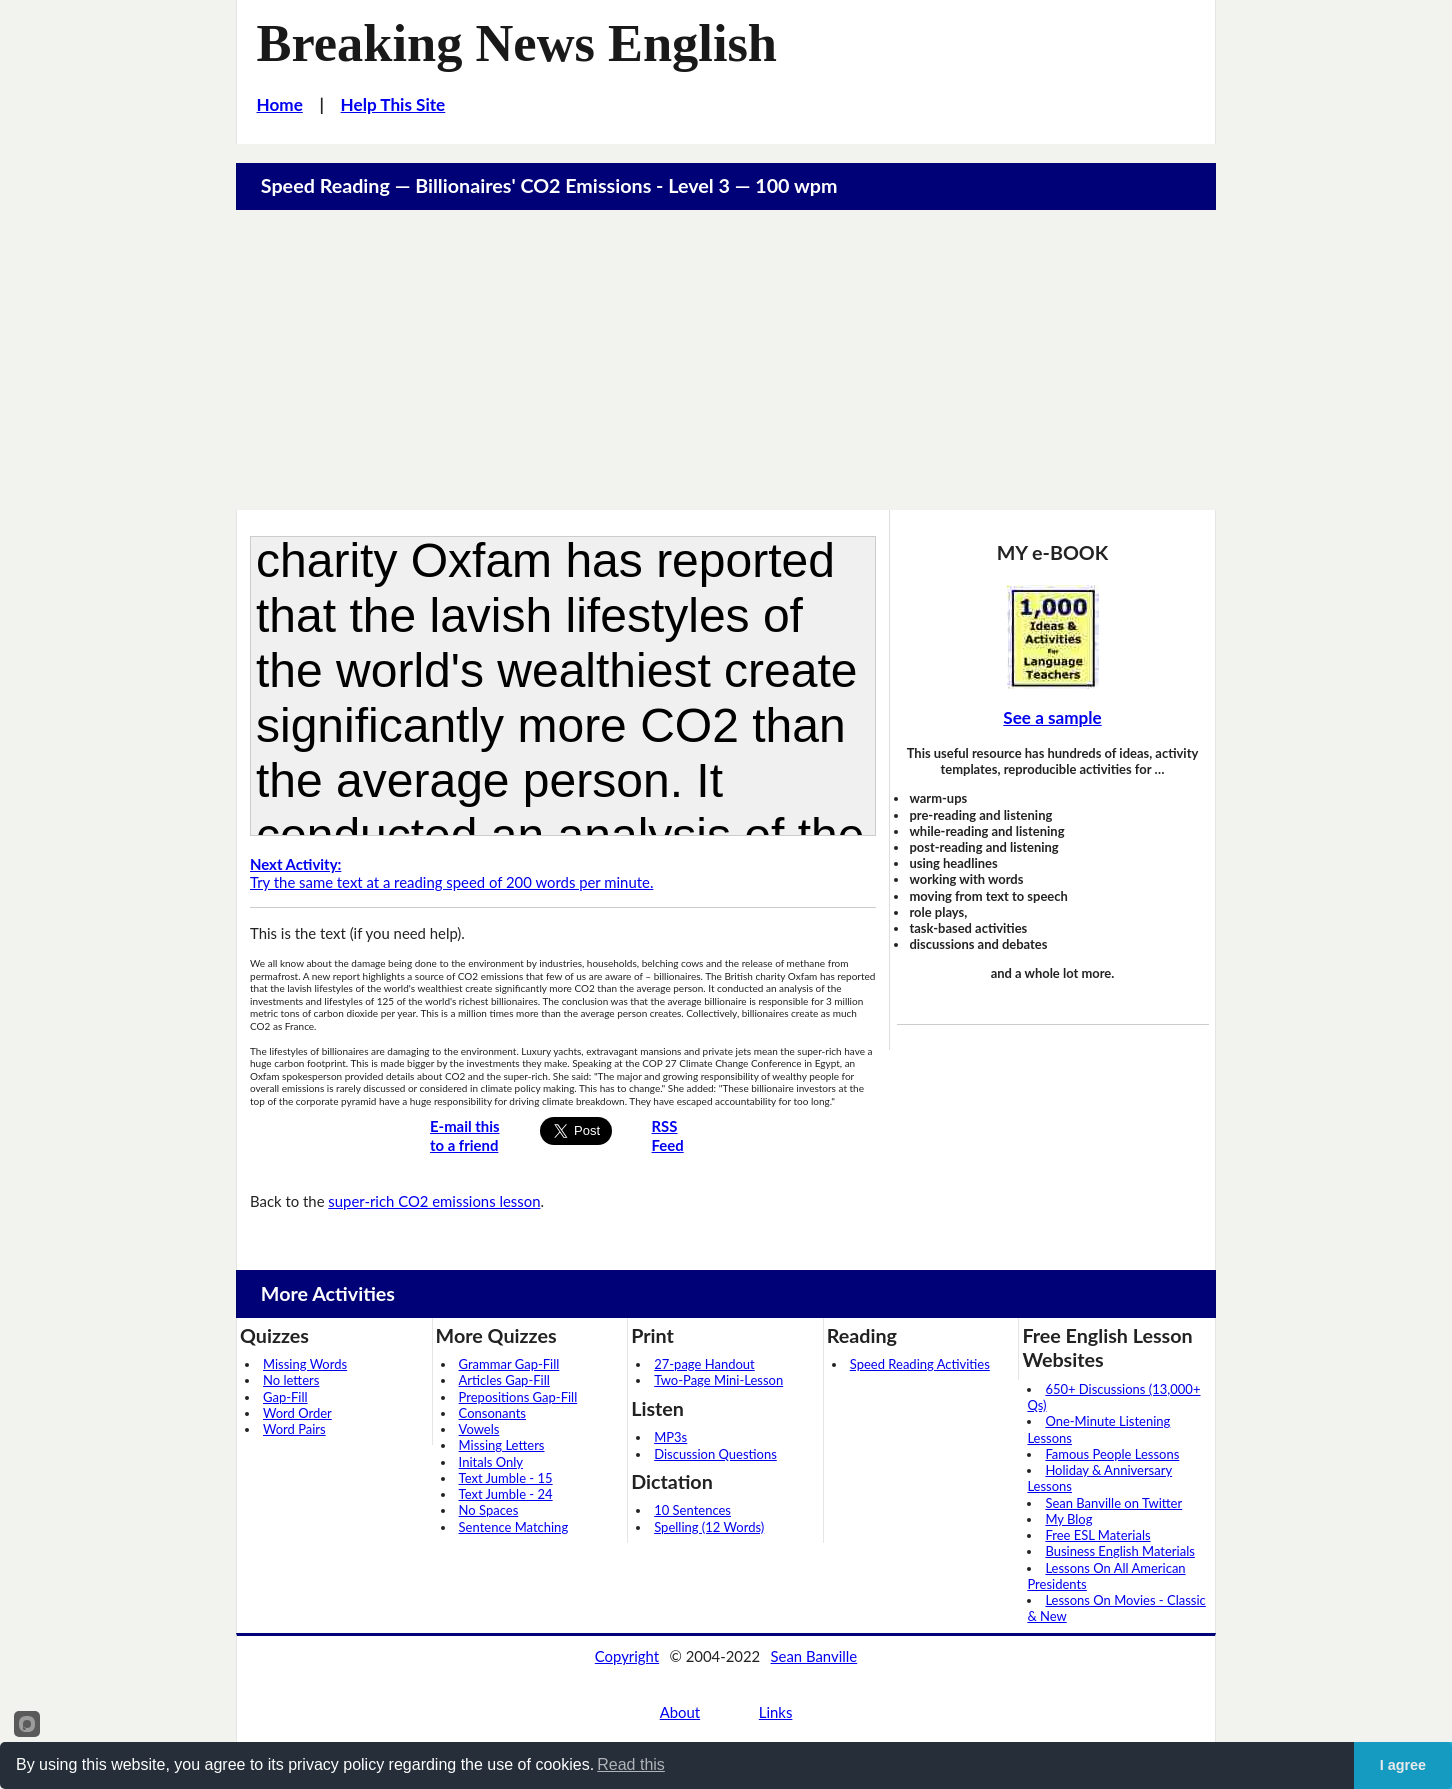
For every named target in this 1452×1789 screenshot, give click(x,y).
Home (280, 104)
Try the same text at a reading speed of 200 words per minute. (451, 873)
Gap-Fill (285, 1397)
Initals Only (491, 1462)
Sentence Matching (514, 1527)
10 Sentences (692, 1510)
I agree (1403, 1765)
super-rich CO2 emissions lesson (434, 1201)
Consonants (492, 1413)
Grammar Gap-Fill (509, 1364)
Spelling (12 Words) (709, 1527)
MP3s (670, 1437)
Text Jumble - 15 (506, 1478)
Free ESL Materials (1097, 1535)
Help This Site (393, 104)
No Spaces (489, 1510)
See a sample (1052, 717)
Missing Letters (502, 1445)
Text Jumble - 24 (506, 1494)
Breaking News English (517, 43)
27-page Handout (704, 1364)
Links (776, 1712)
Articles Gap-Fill (504, 1380)
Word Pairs (294, 1429)
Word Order (297, 1413)
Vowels (479, 1429)
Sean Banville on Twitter (1113, 1503)
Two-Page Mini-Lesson (718, 1380)
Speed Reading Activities (920, 1364)
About (680, 1712)
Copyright (627, 1656)
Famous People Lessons (1112, 1454)
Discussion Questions (715, 1454)
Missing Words (305, 1364)
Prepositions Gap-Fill (518, 1397)
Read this (631, 1764)
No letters (291, 1380)
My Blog (1068, 1519)
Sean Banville (814, 1656)
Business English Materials (1119, 1551)
